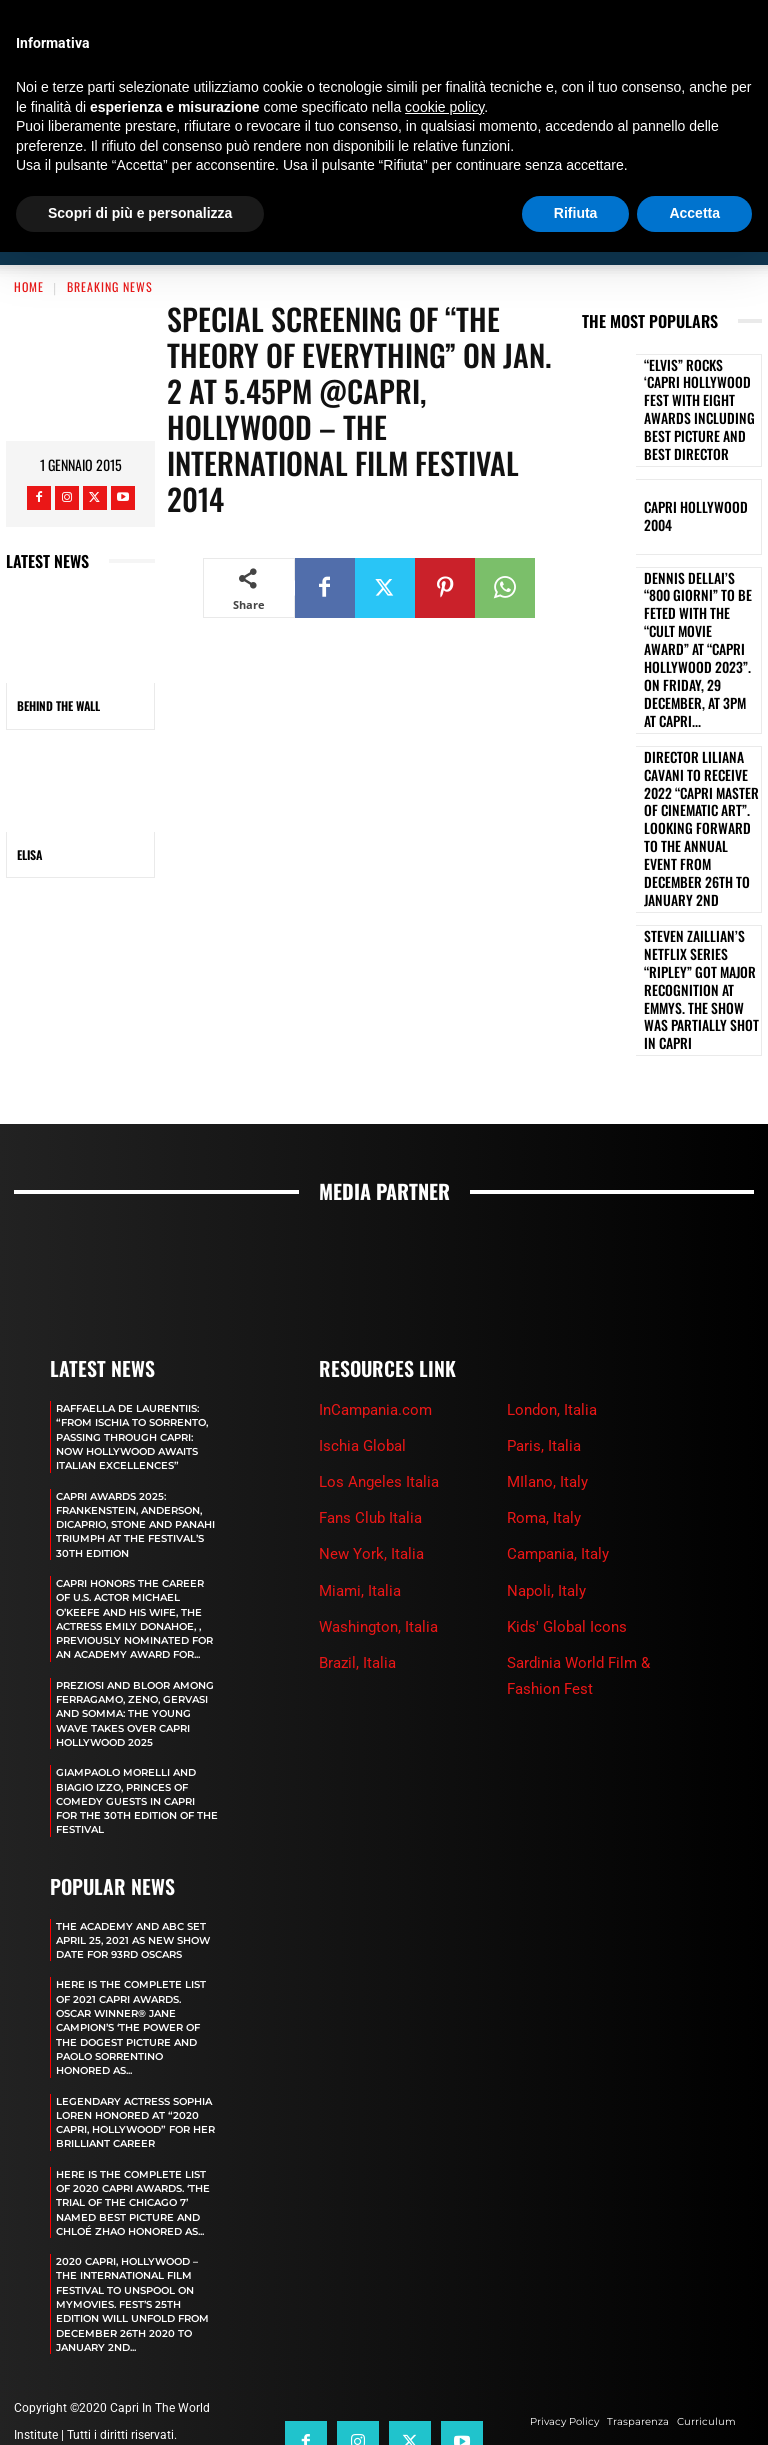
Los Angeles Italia (379, 1330)
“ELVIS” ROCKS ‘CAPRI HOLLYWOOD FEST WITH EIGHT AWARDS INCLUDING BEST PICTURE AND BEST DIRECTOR (701, 392)
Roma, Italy (544, 1366)
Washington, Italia (378, 1475)
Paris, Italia (544, 1294)
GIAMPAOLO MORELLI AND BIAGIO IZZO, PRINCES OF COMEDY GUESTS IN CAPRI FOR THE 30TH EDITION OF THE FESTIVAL (134, 1706)
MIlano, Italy (547, 1330)
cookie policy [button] (444, 107)
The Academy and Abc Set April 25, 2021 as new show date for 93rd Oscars (132, 1850)
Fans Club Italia (370, 1366)
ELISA (29, 854)
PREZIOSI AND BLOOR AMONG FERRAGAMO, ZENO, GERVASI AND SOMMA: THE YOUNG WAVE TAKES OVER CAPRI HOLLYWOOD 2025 (135, 1611)
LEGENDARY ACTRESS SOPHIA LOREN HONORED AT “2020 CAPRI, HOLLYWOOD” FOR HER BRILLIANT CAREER (131, 2061)
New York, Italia (371, 1403)
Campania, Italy (558, 1403)
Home (29, 286)
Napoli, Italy (546, 1439)
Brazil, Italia (357, 1511)
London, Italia (552, 1258)
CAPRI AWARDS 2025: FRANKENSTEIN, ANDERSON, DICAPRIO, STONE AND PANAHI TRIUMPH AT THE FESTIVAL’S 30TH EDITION (130, 1393)
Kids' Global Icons (567, 1475)
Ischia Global (362, 1294)
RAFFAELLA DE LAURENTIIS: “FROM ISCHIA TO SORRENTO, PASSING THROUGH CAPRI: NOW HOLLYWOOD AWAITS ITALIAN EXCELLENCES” (137, 1291)
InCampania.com (375, 1258)
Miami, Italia (360, 1439)
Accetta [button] (694, 213)
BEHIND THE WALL (58, 705)
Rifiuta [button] (576, 213)
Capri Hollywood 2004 (698, 481)
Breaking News (110, 286)
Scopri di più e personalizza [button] (140, 213)
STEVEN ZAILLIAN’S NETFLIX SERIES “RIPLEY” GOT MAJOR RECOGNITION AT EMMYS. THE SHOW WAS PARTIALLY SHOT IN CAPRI (699, 812)
